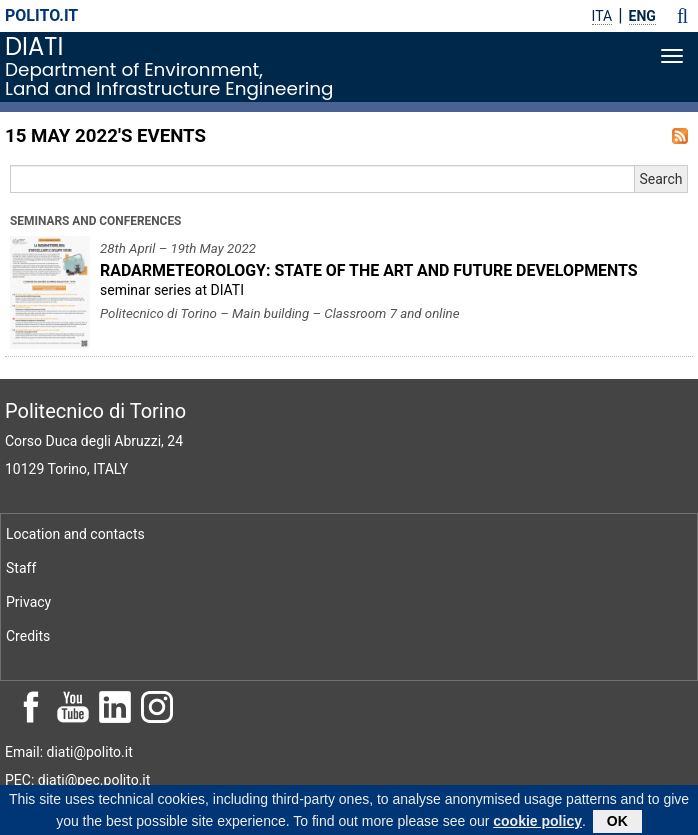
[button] (682, 16)
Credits (28, 636)
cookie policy (537, 824)
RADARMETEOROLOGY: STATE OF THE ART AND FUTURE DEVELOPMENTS (369, 270)
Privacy (28, 602)
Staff (21, 568)
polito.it (41, 15)
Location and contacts (75, 534)
